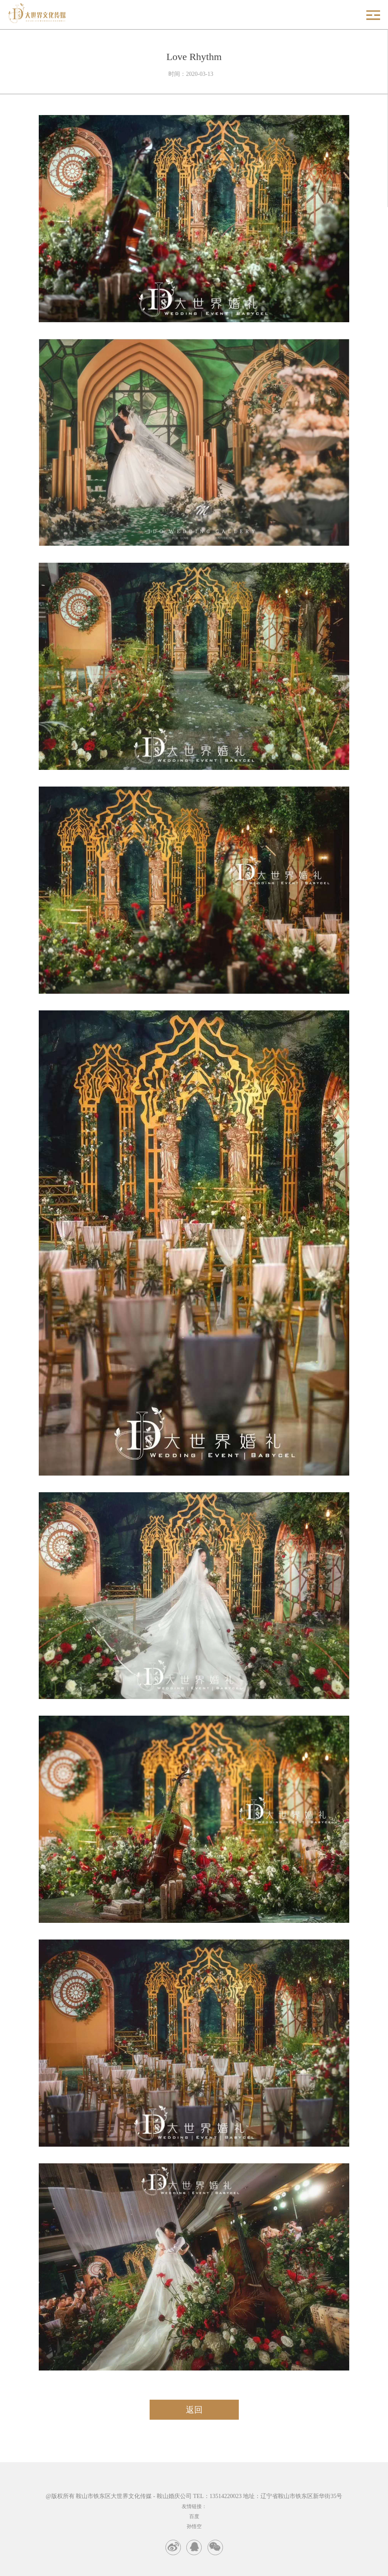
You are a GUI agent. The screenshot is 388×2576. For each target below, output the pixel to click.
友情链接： (194, 2506)
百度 (194, 2516)
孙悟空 (194, 2526)
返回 (194, 2409)
